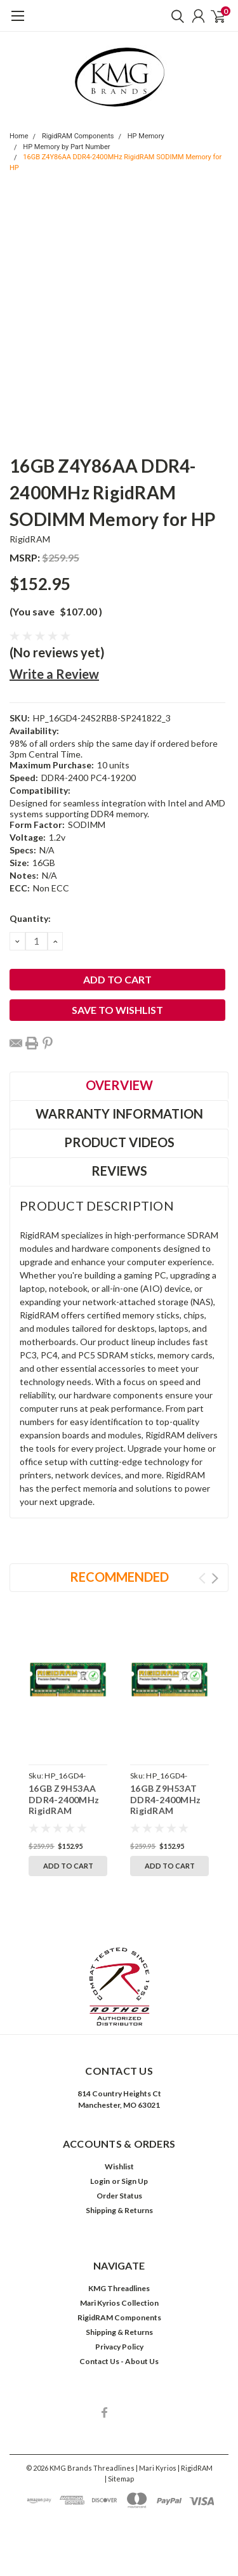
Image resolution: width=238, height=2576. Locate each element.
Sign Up (134, 2181)
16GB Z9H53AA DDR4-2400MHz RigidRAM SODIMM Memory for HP (67, 1810)
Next (215, 1578)
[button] (119, 1986)
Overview (119, 1085)
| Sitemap (119, 2478)
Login (100, 2181)
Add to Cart (68, 1866)
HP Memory (146, 136)
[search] (174, 16)
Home (19, 136)
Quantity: (30, 918)
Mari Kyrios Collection (119, 2303)
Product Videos (119, 1142)
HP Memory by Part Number (66, 147)
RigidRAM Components (78, 136)
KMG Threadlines (119, 2288)
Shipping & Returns (119, 2210)
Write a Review (54, 673)
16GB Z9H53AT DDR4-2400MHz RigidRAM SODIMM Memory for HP (169, 1810)
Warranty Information (119, 1113)
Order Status (119, 2195)
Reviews (119, 1170)
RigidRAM (30, 539)
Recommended (119, 1576)
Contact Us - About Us (119, 2361)
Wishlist (119, 2166)
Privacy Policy (119, 2346)
